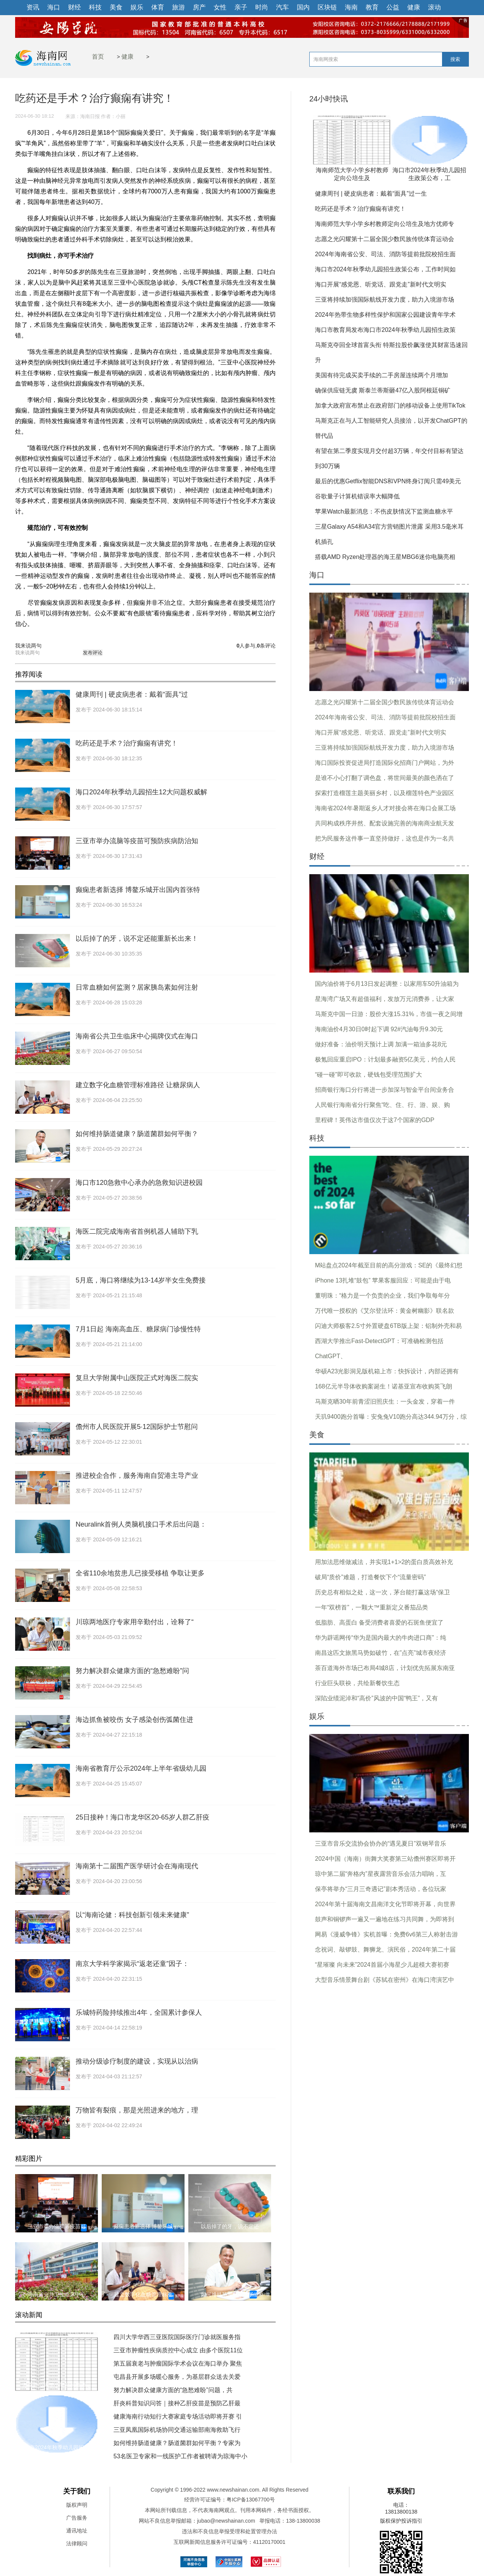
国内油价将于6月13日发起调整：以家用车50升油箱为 (387, 984)
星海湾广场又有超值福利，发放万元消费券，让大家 (384, 999)
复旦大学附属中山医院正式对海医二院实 (137, 1378)
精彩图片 (28, 2158)
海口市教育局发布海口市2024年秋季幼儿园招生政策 (385, 330)
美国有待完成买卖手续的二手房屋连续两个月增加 (381, 375)
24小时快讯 (328, 99)
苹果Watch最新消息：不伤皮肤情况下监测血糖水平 (384, 511)
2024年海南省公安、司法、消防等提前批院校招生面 (385, 254)
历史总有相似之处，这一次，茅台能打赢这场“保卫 (382, 1592)
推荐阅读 (28, 674)
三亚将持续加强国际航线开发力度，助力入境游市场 (384, 299)
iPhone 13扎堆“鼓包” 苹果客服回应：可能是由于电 (383, 1280)
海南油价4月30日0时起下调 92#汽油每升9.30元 (379, 1029)
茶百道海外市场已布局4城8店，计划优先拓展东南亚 (385, 1668)
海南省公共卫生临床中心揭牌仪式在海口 (137, 1036)
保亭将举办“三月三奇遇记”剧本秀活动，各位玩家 (380, 1889)
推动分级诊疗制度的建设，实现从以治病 (137, 2061)
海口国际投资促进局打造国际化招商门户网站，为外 (384, 763)
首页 (98, 56)
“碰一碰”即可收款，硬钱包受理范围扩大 (368, 1074)
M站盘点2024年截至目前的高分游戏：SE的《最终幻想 (388, 1265)
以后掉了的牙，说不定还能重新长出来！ (137, 938)
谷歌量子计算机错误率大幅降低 (357, 496)
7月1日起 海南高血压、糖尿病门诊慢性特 (138, 1329)
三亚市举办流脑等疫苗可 (57, 2226)
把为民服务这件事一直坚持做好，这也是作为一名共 (384, 838)
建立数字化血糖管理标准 (143, 2294)
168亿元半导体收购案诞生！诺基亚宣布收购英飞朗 (383, 1386)
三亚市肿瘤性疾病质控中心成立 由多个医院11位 (178, 2350)
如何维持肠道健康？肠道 (230, 2294)
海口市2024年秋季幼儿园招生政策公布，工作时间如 (385, 269)
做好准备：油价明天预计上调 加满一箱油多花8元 (381, 1044)
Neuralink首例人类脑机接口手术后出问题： (141, 1524)
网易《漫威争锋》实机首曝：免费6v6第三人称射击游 (386, 1934)
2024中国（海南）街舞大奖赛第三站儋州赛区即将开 (385, 1858)
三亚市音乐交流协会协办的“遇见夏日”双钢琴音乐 (380, 1843)
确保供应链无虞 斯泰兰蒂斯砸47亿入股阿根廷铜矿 (382, 390)
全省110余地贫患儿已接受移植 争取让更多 (140, 1573)
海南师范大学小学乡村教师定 (56, 2385)
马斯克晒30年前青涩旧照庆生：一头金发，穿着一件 (385, 1401)
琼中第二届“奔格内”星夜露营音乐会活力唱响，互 (380, 1874)
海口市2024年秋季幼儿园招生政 (56, 2447)
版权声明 (76, 2505)
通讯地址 (76, 2531)
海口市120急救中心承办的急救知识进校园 (139, 1182)
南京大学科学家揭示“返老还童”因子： (132, 1963)
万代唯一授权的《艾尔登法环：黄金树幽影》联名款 (384, 1310)
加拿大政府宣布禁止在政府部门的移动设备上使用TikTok (390, 405)
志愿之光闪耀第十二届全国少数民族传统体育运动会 (384, 239)
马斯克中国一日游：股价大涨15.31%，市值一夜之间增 (388, 1014)
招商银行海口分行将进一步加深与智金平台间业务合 (384, 1089)
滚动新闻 (28, 2315)
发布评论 (92, 652)
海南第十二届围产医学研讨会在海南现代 (137, 1866)
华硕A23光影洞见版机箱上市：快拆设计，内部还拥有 (387, 1371)
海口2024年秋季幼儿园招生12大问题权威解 (141, 792)
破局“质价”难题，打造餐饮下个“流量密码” (370, 1577)
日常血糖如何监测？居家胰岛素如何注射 (137, 987)
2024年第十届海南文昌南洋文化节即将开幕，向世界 (385, 1904)
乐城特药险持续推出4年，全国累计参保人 (139, 2012)
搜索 (455, 59)
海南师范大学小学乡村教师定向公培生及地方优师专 (384, 224)
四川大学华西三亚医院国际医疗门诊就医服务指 (176, 2337)
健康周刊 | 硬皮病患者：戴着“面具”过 (132, 694)
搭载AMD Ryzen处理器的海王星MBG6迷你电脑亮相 (385, 557)
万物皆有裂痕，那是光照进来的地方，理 (137, 2110)
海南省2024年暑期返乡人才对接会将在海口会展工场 (385, 808)
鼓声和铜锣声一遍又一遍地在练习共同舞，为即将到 (384, 1919)
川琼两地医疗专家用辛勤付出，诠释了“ (135, 1622)
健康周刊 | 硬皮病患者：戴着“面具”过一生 (371, 193)
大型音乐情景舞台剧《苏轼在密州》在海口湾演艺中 (384, 1980)
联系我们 (401, 2491)
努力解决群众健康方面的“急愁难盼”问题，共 (173, 2390)
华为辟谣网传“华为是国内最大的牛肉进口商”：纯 (380, 1637)
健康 (127, 56)
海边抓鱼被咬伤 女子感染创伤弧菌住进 (134, 1719)
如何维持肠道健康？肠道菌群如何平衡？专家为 (176, 2443)
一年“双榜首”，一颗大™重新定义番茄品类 (371, 1607)
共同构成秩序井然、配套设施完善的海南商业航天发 (384, 823)
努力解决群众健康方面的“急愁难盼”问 (132, 1671)
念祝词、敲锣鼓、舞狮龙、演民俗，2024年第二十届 (385, 1949)
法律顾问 (76, 2543)
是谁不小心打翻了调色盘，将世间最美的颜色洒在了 (384, 778)
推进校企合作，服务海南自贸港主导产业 (137, 1475)
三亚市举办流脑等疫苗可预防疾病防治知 (137, 841)
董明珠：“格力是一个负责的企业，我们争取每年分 (382, 1295)
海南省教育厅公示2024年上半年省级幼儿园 (141, 1768)
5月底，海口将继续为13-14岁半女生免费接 (141, 1280)
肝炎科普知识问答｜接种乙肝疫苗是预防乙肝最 (176, 2403)
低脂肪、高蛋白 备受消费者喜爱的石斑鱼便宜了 (379, 1622)
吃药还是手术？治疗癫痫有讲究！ (127, 743)
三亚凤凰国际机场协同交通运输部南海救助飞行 (176, 2430)
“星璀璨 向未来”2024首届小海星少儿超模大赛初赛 (382, 1964)
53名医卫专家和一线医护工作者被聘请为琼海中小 (180, 2456)
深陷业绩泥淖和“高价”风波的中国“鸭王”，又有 (376, 1698)
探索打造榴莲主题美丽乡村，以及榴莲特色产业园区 (384, 793)
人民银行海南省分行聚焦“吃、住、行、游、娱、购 (382, 1105)
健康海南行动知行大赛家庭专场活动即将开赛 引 (177, 2416)
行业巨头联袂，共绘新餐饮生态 (357, 1683)
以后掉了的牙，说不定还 (230, 2226)
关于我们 (76, 2491)
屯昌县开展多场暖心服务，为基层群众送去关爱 (176, 2377)
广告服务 (76, 2518)
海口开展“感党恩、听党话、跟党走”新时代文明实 (380, 284)
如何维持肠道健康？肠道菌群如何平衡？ (137, 1134)
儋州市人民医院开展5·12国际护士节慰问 (137, 1426)
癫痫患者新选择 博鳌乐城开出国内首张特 (138, 889)
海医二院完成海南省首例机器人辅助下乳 (137, 1231)
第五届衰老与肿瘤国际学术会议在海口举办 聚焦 (177, 2363)
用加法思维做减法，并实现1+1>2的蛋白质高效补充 (384, 1562)
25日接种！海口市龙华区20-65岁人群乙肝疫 (142, 1817)
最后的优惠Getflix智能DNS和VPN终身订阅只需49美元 (388, 481)
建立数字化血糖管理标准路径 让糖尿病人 (138, 1085)
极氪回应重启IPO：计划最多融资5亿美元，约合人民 (385, 1059)
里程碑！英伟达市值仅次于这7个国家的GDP (374, 1120)
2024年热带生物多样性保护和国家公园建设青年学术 (385, 314)
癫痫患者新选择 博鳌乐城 (143, 2226)
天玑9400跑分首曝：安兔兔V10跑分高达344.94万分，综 (391, 1416)
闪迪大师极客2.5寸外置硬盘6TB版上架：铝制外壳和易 (388, 1326)
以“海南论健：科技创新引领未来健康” (132, 1915)
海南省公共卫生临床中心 (57, 2294)
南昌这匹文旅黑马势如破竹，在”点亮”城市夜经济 (380, 1653)
